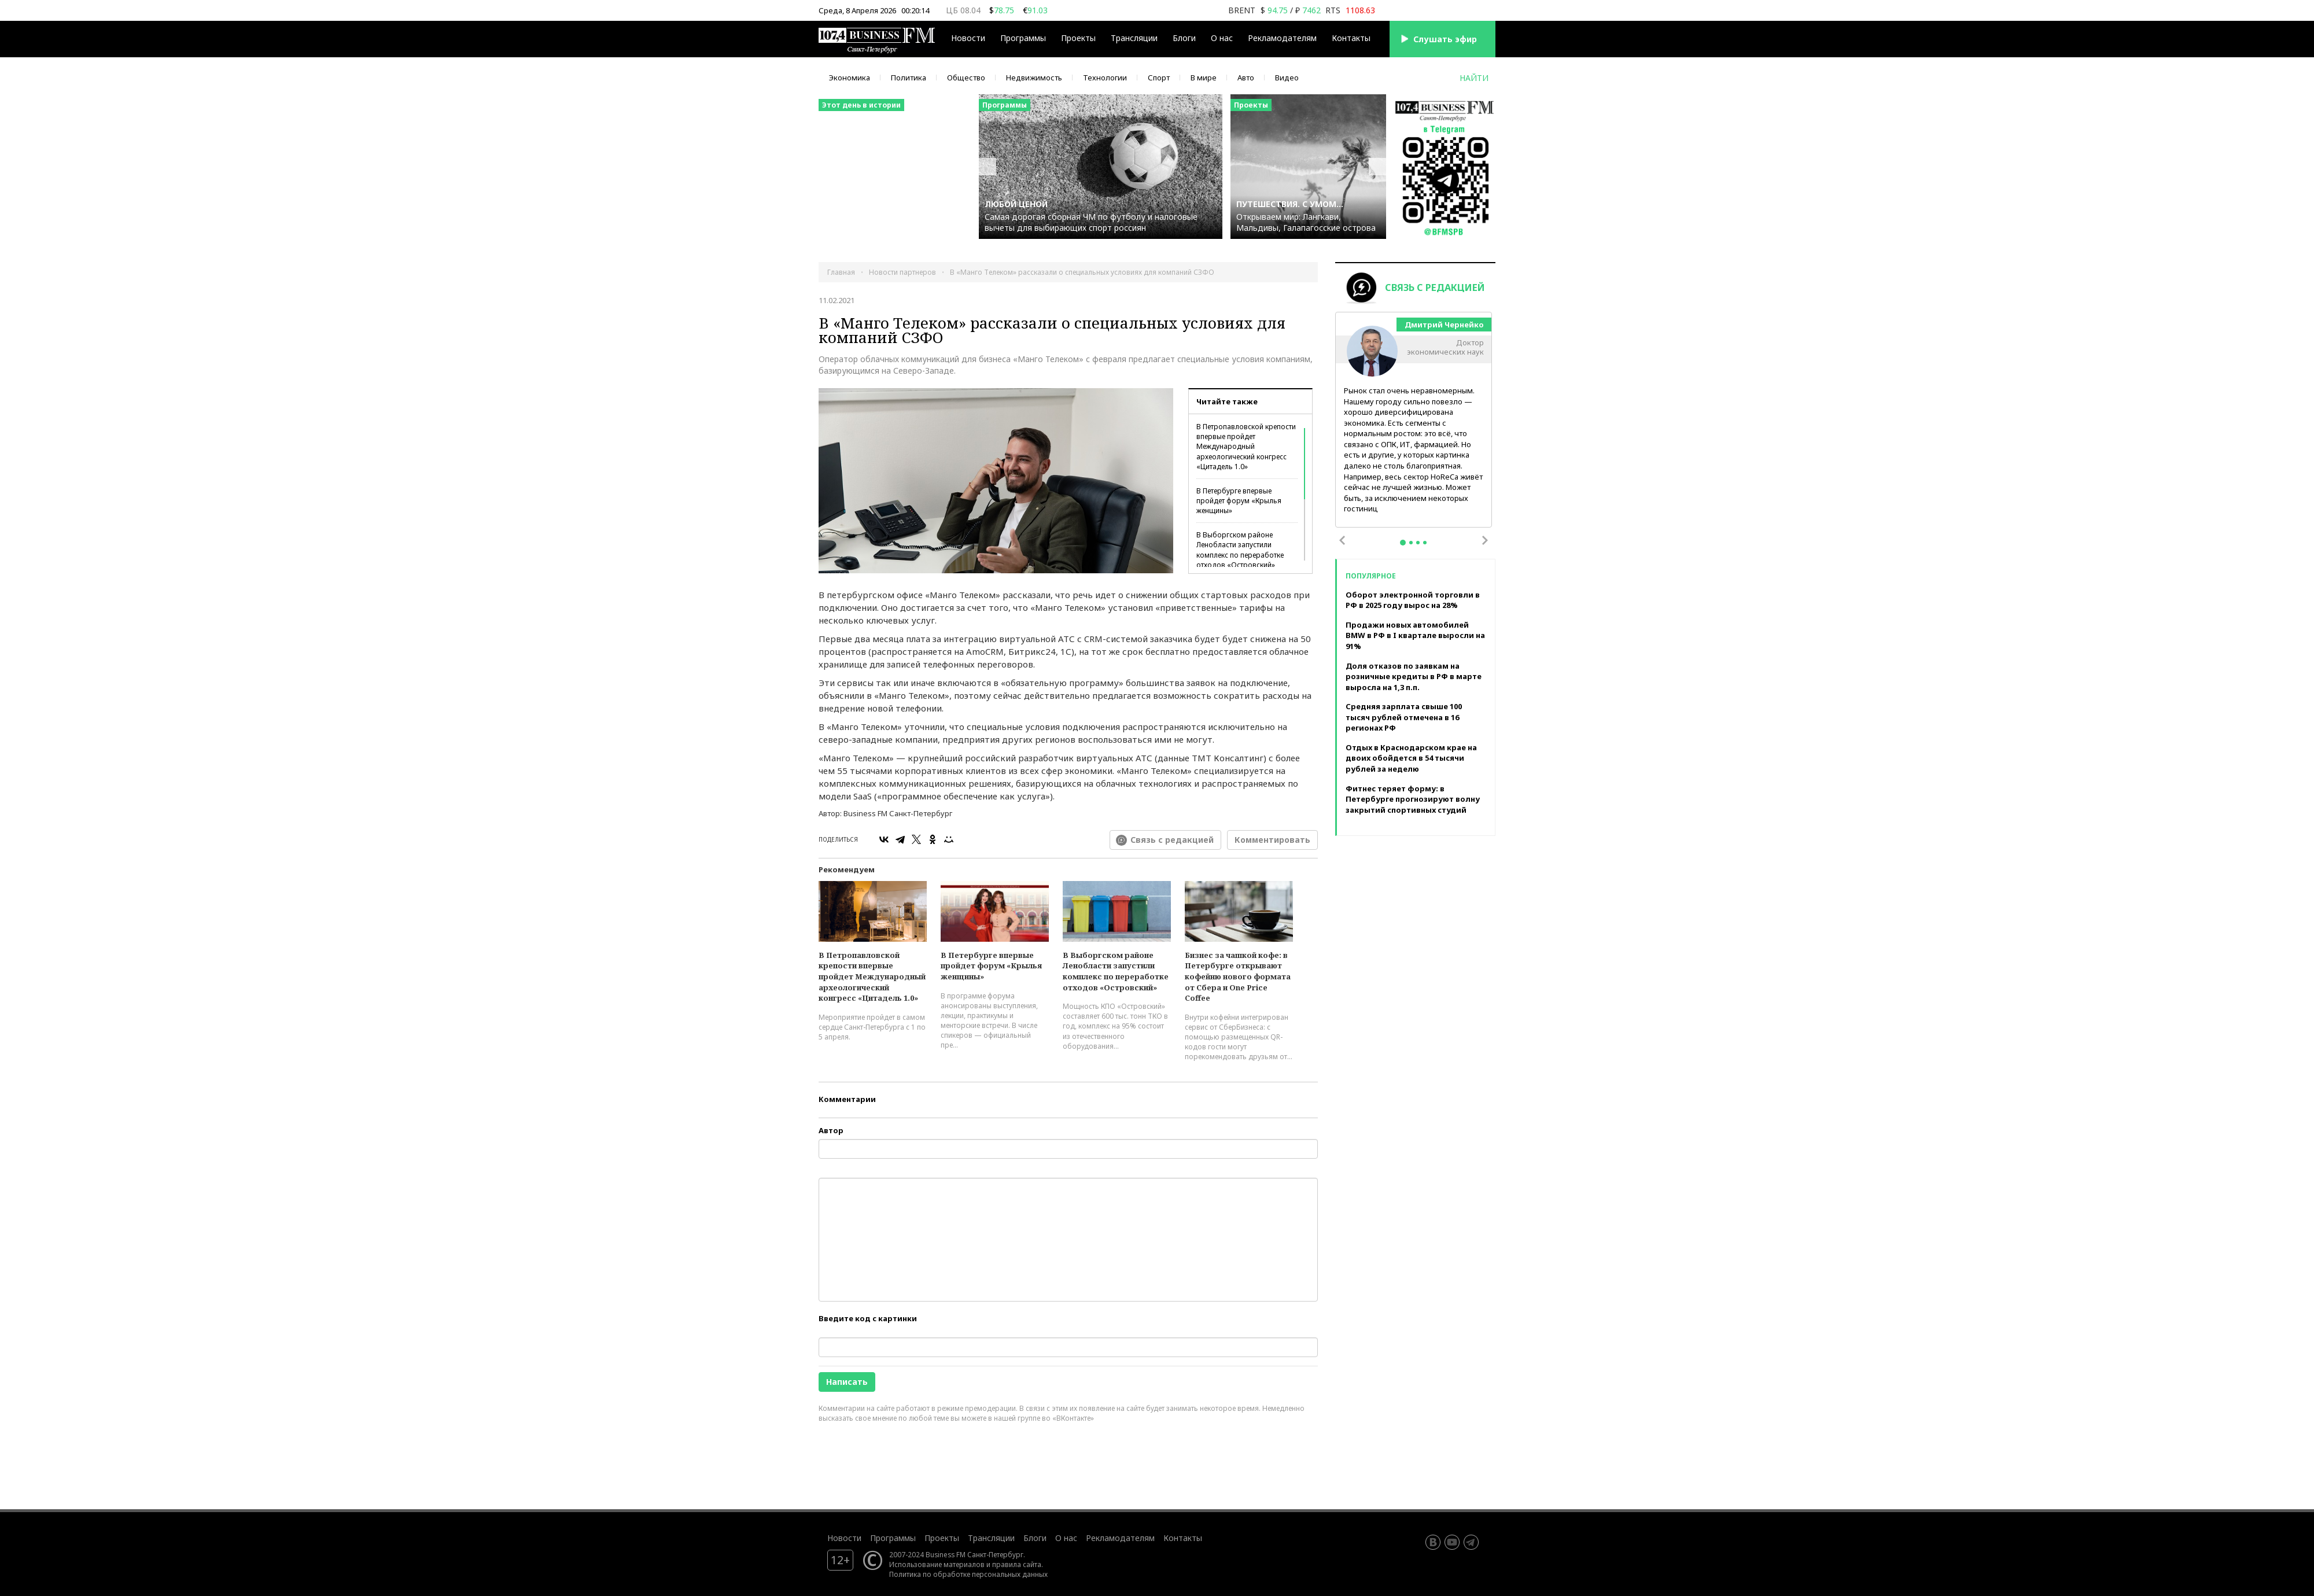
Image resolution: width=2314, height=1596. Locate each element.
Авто (1245, 77)
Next (1485, 540)
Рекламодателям (1282, 37)
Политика (908, 77)
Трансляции (1134, 37)
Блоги (1184, 37)
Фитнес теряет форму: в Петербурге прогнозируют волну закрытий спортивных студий (1413, 799)
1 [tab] (1403, 542)
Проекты (1078, 37)
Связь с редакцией (1172, 839)
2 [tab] (1411, 542)
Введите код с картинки (868, 1318)
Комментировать (1272, 839)
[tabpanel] (1414, 420)
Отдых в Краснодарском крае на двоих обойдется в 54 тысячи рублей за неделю (1411, 758)
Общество (966, 77)
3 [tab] (1418, 542)
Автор (831, 1130)
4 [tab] (1425, 542)
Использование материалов (937, 1564)
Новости (968, 37)
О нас (1222, 37)
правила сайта (1016, 1564)
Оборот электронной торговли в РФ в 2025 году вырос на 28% (1413, 600)
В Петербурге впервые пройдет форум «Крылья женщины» (1238, 500)
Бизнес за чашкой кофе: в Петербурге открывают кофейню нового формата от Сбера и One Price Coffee (1238, 976)
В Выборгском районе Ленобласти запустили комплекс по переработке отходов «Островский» (1240, 549)
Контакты (1351, 37)
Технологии (1105, 77)
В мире (1204, 77)
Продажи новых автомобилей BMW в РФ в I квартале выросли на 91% (1415, 635)
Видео (1287, 77)
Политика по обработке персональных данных (968, 1574)
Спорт (1159, 77)
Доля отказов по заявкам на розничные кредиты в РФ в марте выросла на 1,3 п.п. (1414, 676)
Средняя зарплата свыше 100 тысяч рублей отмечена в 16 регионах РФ (1404, 717)
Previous (1342, 540)
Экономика (849, 77)
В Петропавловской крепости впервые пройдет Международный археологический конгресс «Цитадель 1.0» (1246, 446)
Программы (1023, 37)
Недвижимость (1034, 77)
